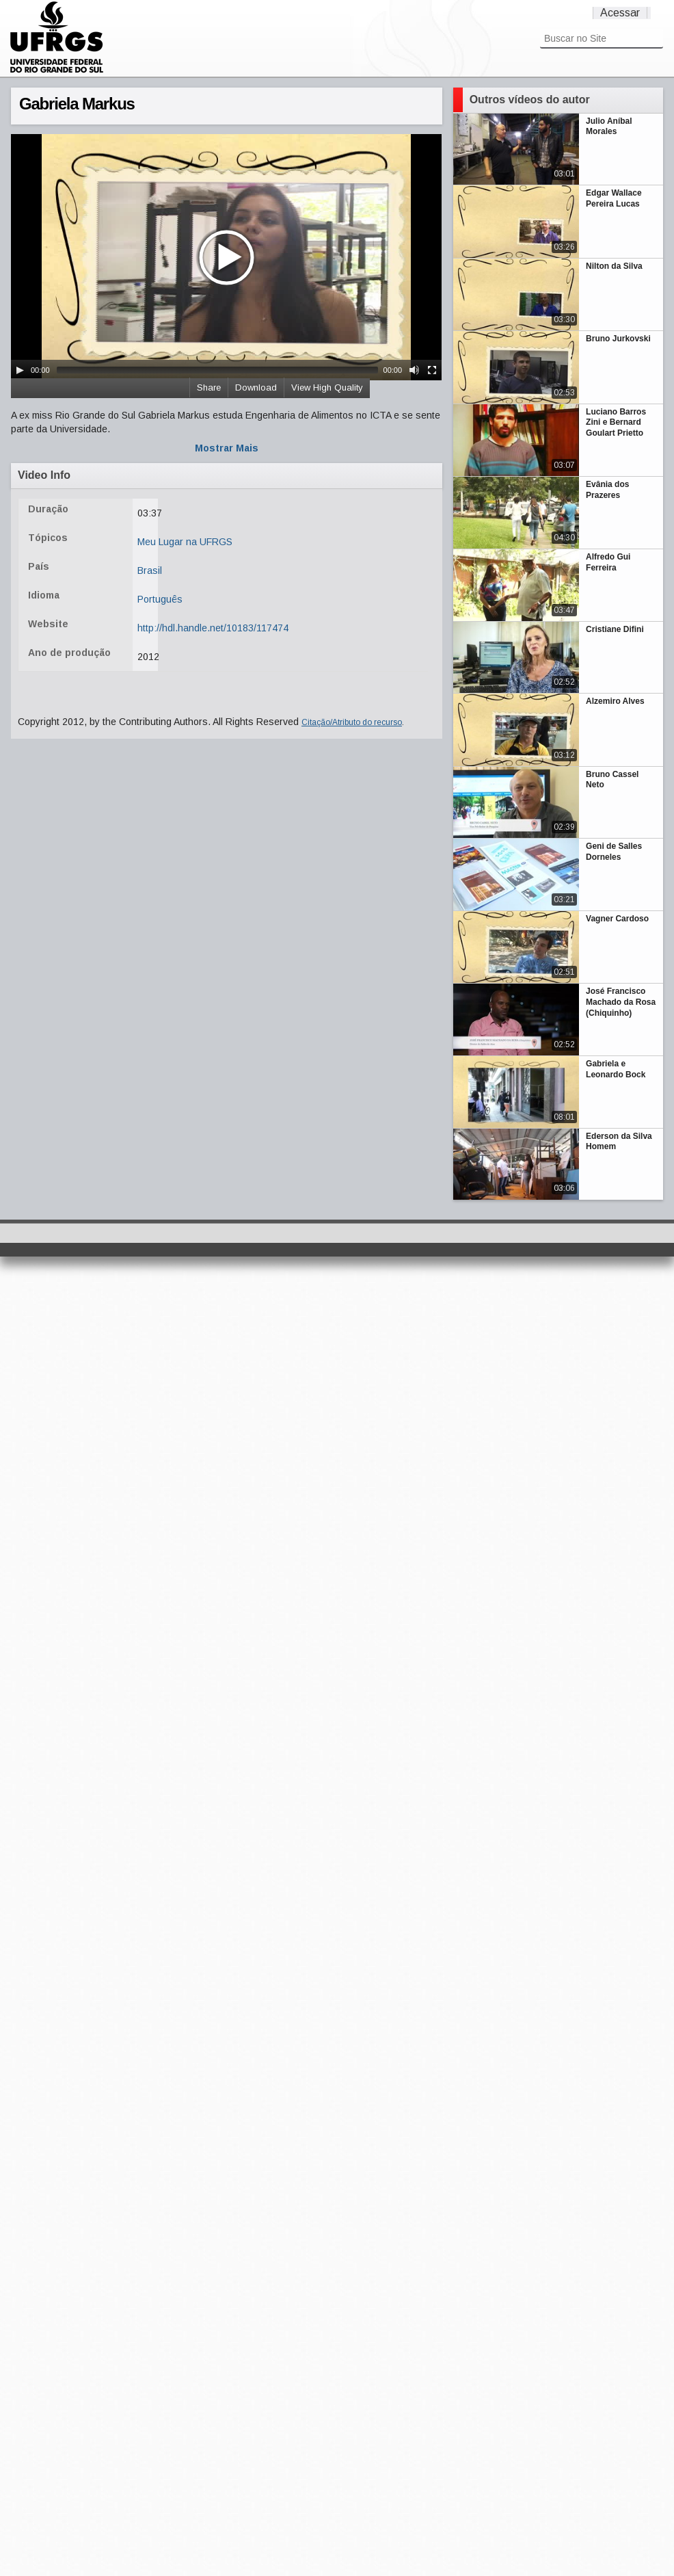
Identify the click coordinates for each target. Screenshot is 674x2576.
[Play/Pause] (19, 370)
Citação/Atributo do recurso (351, 722)
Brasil (149, 570)
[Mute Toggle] (414, 370)
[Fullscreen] (432, 370)
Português (160, 599)
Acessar (620, 12)
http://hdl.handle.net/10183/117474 (212, 627)
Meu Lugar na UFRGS (184, 541)
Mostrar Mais (226, 448)
